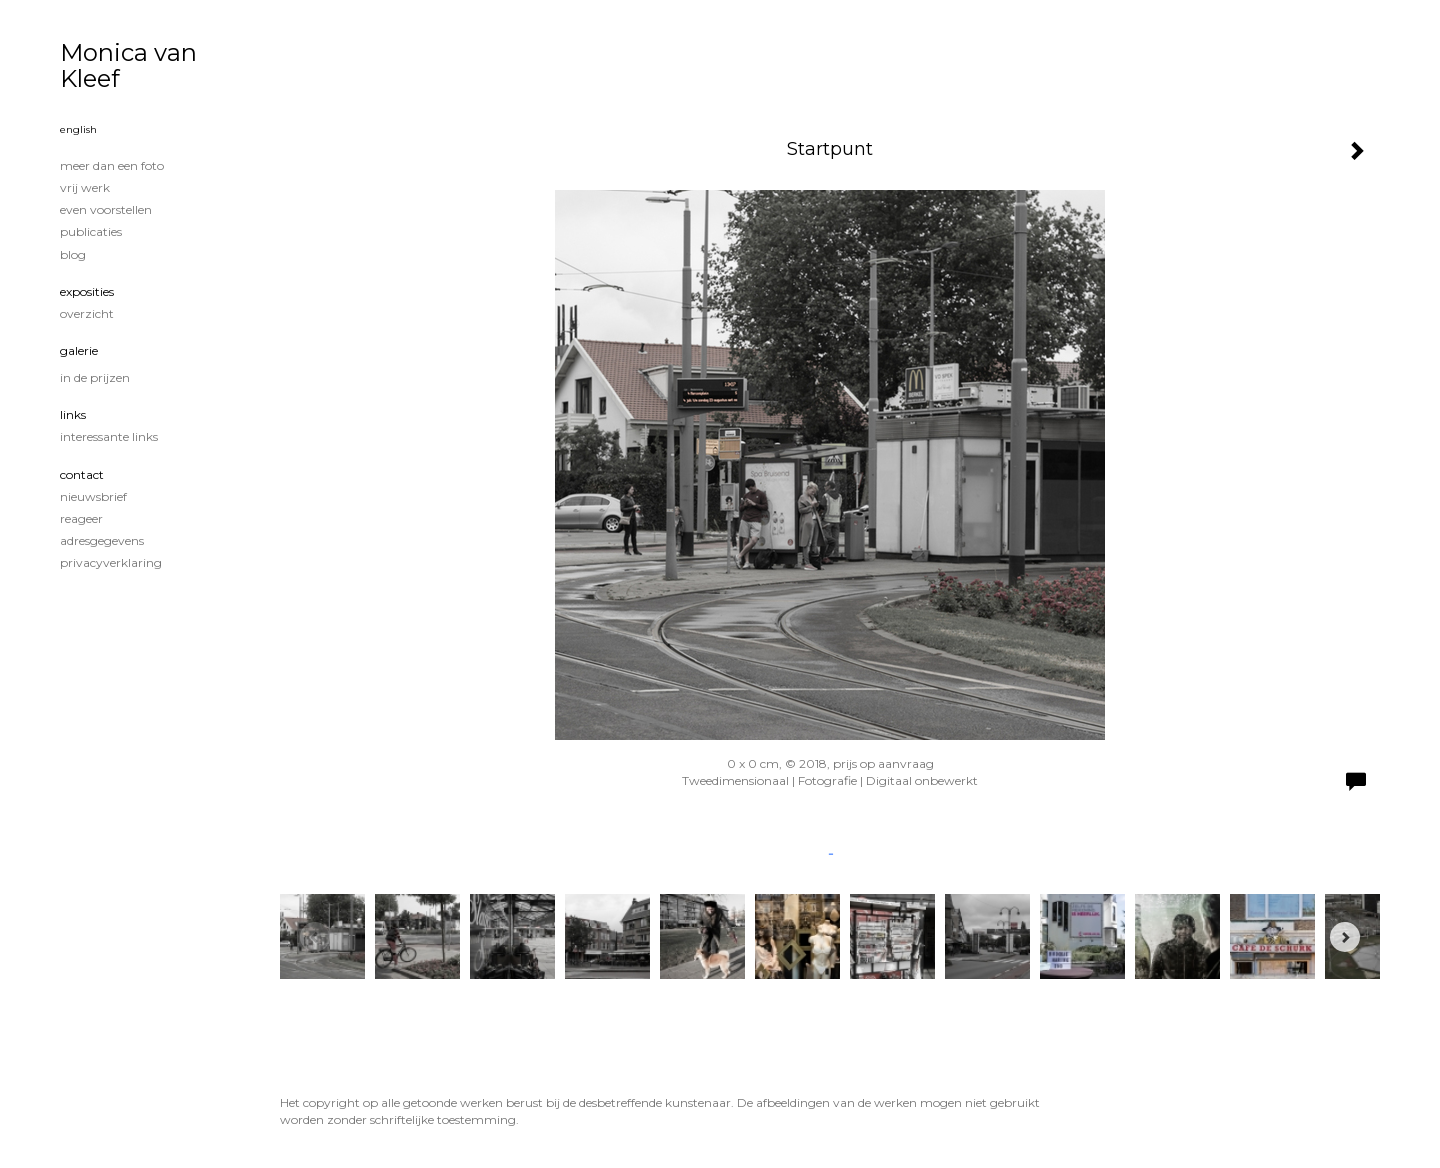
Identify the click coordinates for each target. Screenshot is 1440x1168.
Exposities (87, 291)
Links (73, 414)
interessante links (109, 436)
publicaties (91, 231)
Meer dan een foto (112, 165)
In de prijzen (95, 377)
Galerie (79, 350)
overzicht (87, 313)
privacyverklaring (111, 562)
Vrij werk (85, 187)
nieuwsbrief (93, 496)
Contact (82, 474)
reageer (81, 518)
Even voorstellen (106, 209)
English (78, 129)
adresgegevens (102, 540)
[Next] (1345, 937)
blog (73, 254)
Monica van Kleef (128, 65)
